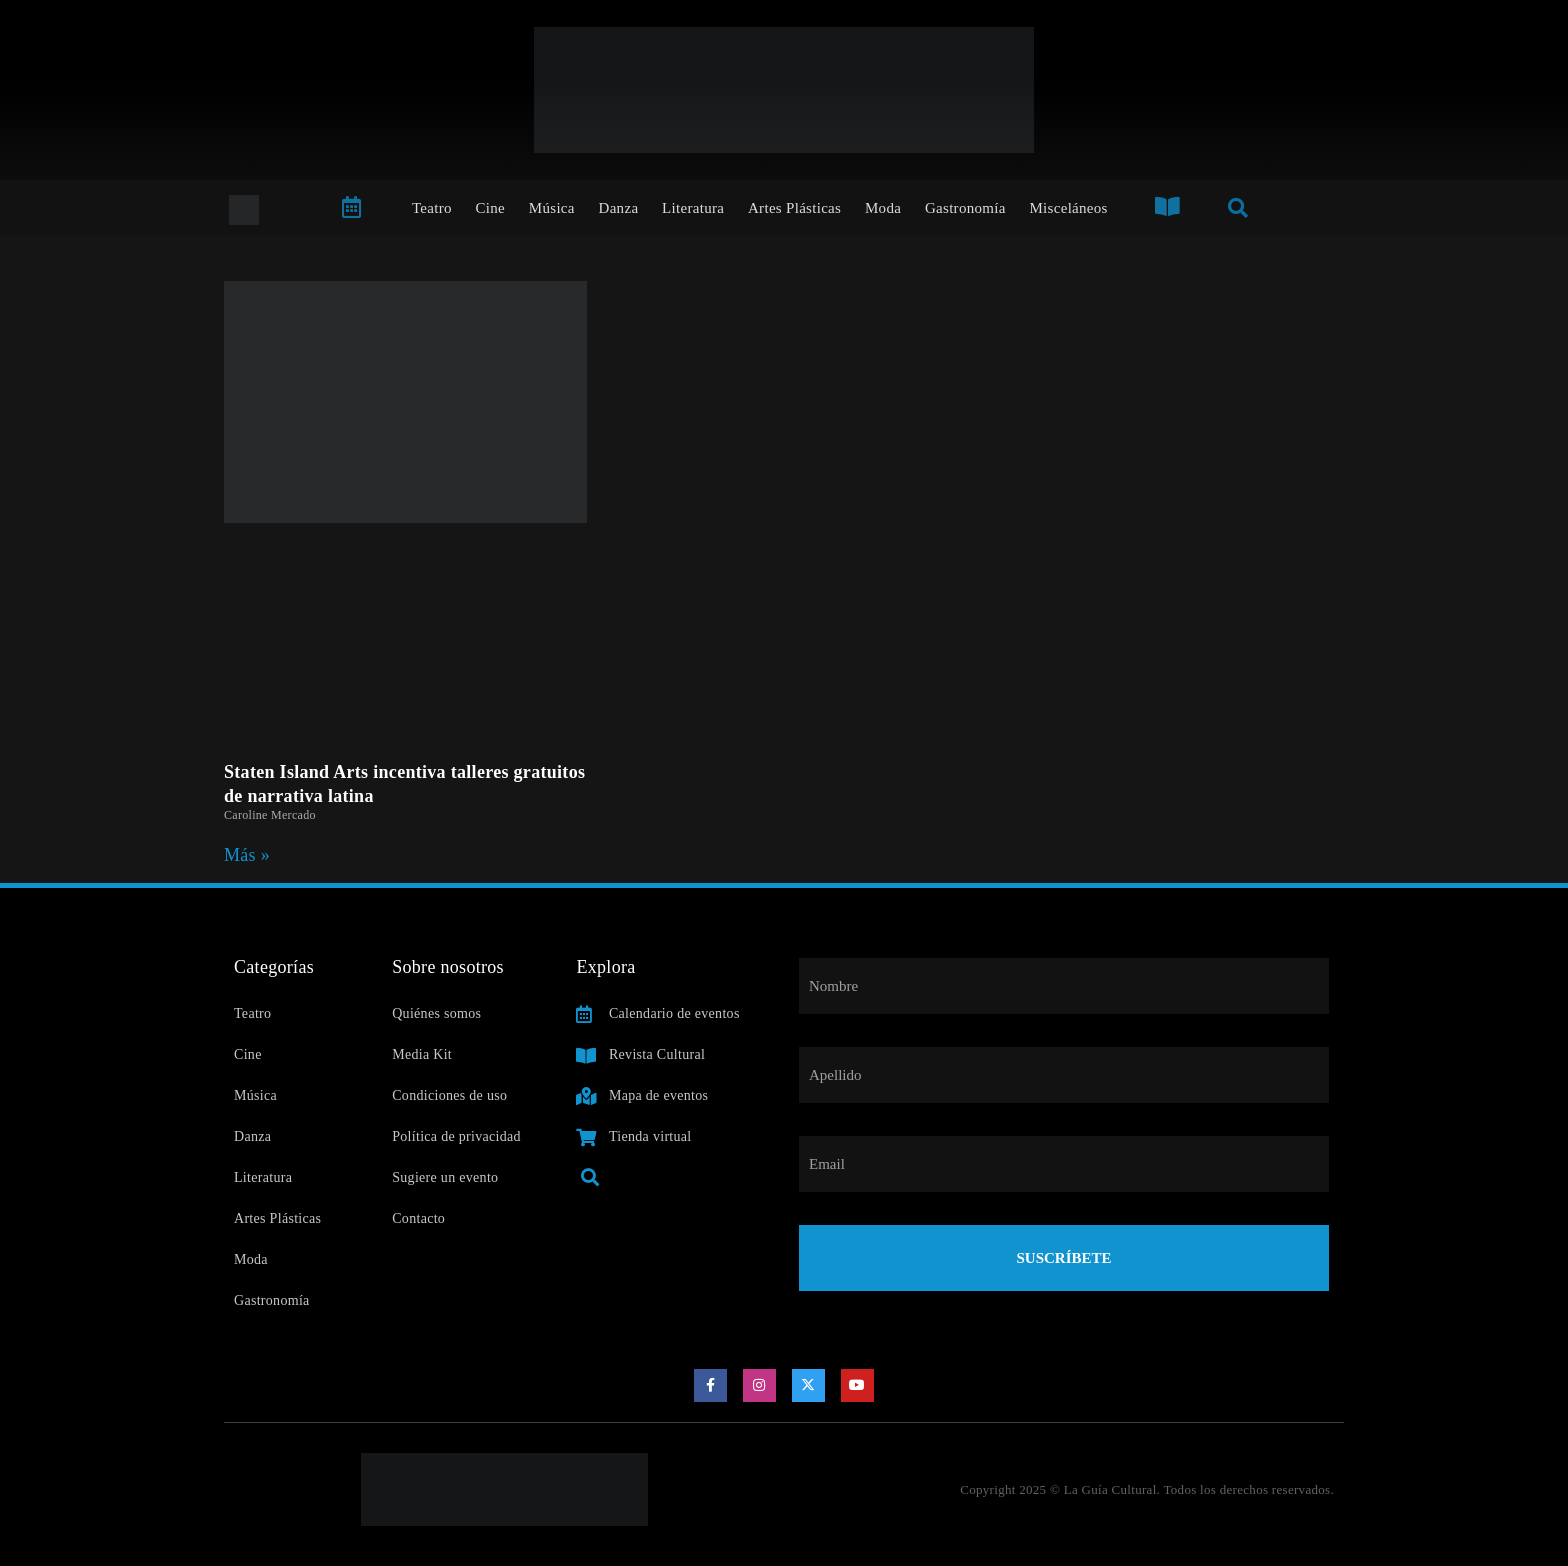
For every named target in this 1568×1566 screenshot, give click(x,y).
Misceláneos (1068, 208)
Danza (619, 208)
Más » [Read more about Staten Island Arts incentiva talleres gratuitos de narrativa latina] (247, 855)
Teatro (432, 208)
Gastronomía (965, 208)
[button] (589, 1177)
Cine (491, 208)
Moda (883, 208)
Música (552, 208)
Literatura (693, 208)
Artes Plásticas (794, 208)
